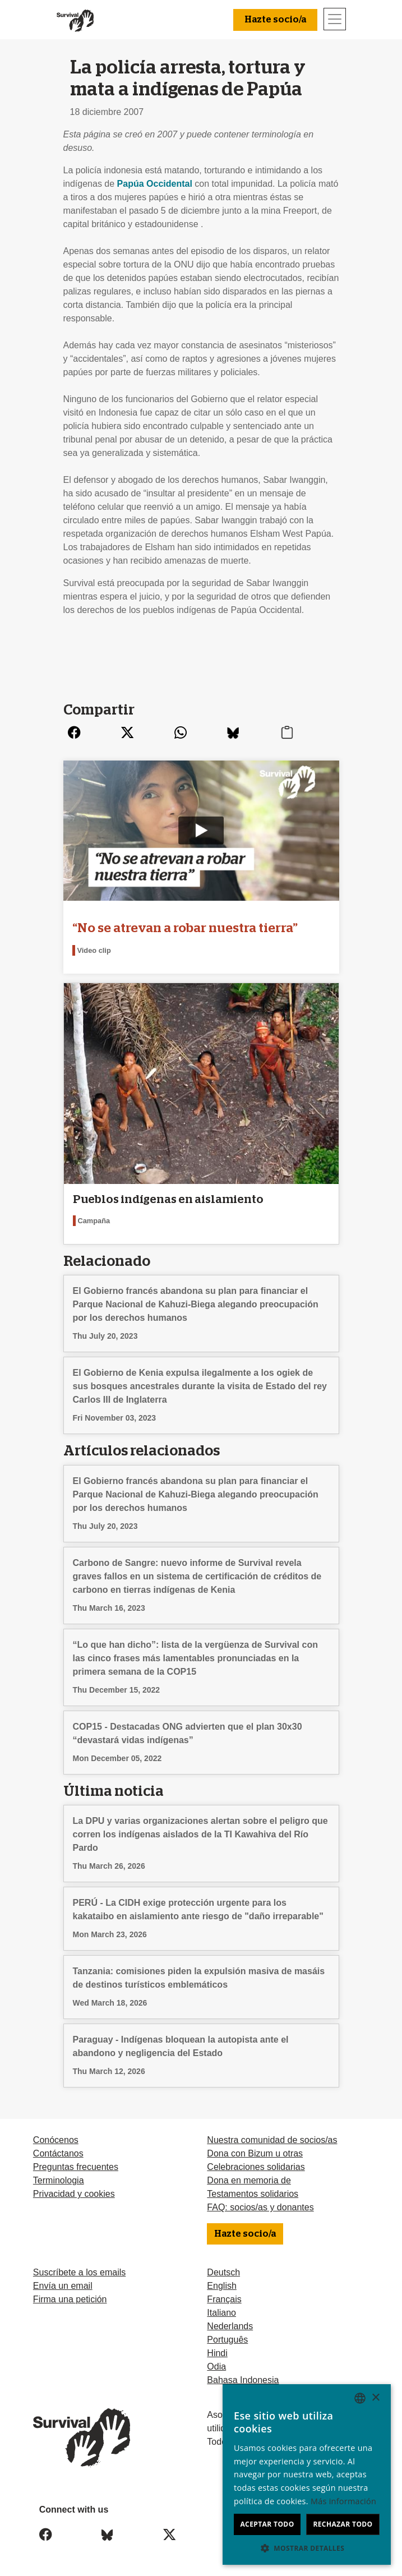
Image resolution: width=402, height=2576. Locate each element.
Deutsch (223, 2272)
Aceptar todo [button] (267, 2524)
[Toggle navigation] (335, 19)
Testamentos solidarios (252, 2194)
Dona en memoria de (248, 2180)
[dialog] (307, 2474)
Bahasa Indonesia (243, 2380)
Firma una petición (70, 2299)
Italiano (221, 2312)
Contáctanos (58, 2153)
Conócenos (55, 2140)
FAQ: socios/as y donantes (260, 2207)
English (221, 2286)
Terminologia (58, 2180)
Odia (216, 2366)
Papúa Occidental (154, 183)
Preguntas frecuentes (75, 2167)
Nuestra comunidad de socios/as (272, 2140)
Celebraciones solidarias (255, 2167)
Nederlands (230, 2326)
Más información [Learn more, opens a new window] (343, 2501)
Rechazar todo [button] (342, 2524)
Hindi (217, 2353)
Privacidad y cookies (74, 2194)
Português (227, 2339)
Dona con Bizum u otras (255, 2153)
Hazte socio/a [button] (275, 19)
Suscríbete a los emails (79, 2272)
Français (224, 2299)
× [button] (375, 2398)
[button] (307, 2548)
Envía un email (63, 2286)
